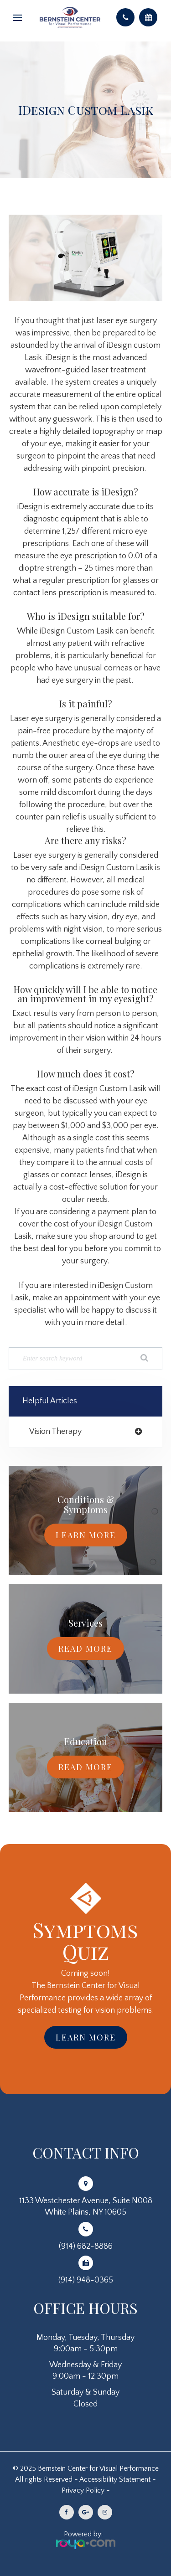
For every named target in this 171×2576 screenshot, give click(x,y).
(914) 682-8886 (86, 2246)
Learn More (86, 1535)
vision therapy (55, 1431)
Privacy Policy (83, 2490)
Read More (85, 1648)
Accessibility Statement (114, 2479)
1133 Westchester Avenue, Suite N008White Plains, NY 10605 (85, 2206)
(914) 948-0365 (85, 2280)
